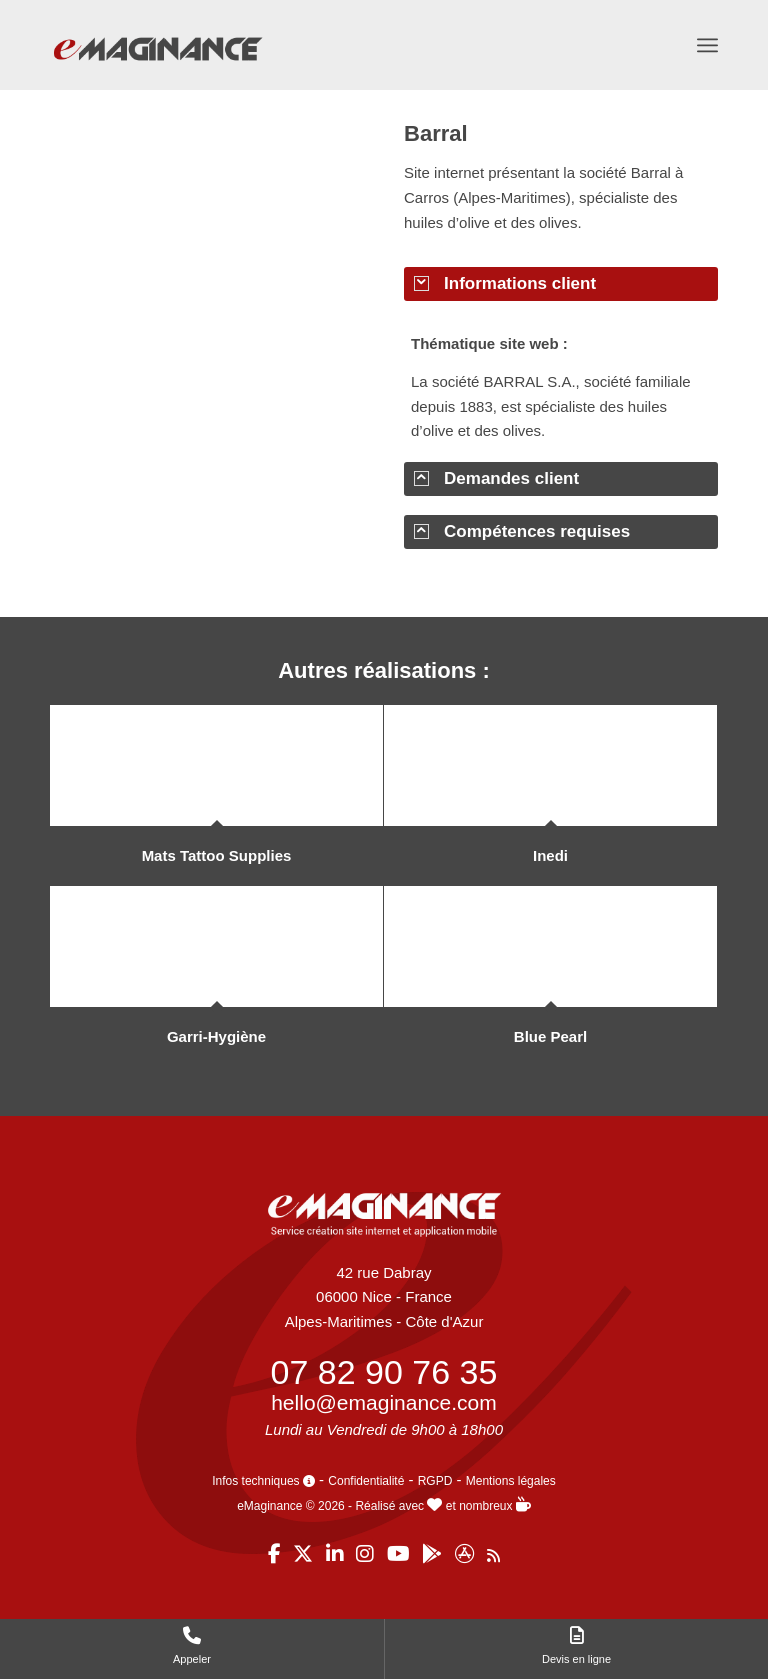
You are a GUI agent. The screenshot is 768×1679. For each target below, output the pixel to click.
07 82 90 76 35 (384, 1372)
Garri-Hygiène (216, 1036)
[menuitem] (707, 45)
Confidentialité (366, 1481)
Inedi (550, 855)
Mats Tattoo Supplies (217, 855)
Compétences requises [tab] (522, 531)
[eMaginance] (157, 71)
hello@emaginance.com (384, 1402)
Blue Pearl (550, 1036)
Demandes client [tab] (496, 478)
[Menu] (707, 45)
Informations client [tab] (505, 283)
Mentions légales (511, 1481)
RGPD (435, 1481)
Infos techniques (263, 1481)
